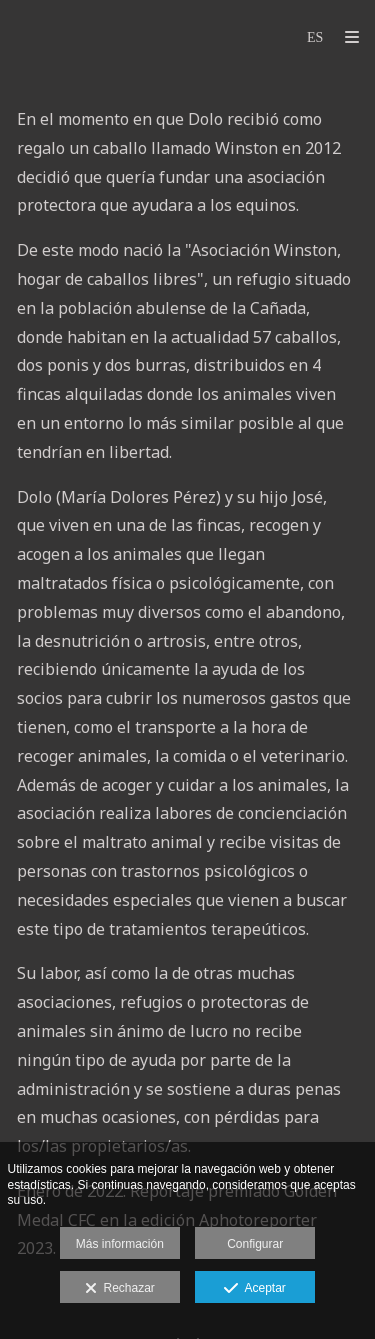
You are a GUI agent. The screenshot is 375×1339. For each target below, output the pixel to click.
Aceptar (254, 1289)
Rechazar (120, 1289)
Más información (120, 1244)
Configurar (255, 1244)
